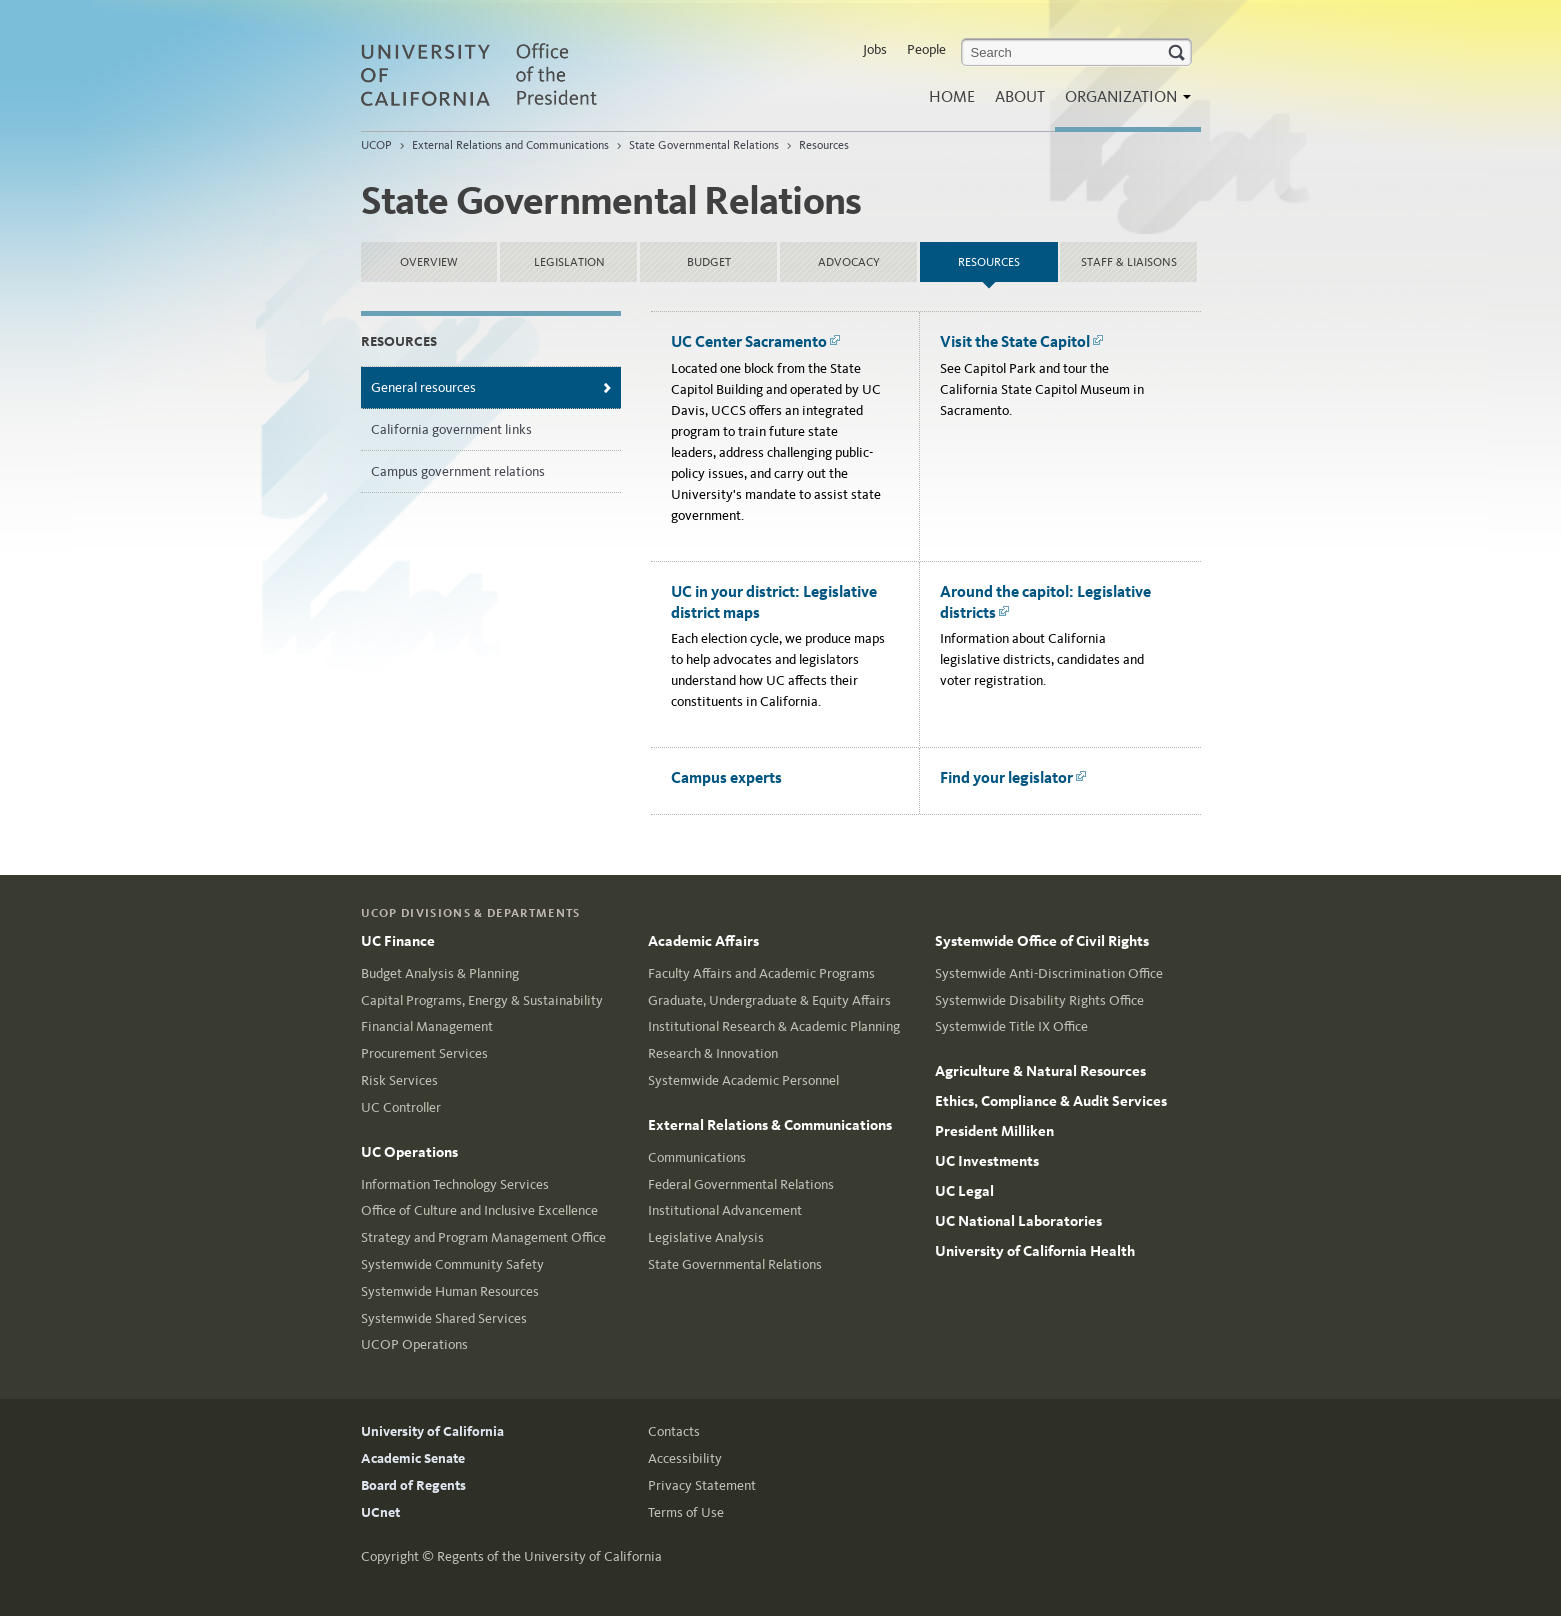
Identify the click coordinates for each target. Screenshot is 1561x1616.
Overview (429, 262)
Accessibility (685, 1458)
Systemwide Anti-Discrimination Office (1049, 973)
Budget (709, 262)
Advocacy (849, 262)
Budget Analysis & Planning (440, 973)
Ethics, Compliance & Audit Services (1051, 1101)
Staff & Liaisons (1129, 262)
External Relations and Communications (510, 145)
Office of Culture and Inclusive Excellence (479, 1210)
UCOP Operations (414, 1344)
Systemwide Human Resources (450, 1291)
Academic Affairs (703, 941)
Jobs (875, 49)
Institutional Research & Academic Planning (774, 1026)
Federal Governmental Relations (741, 1184)
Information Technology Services (455, 1184)
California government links (451, 429)
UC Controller (401, 1107)
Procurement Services (424, 1053)
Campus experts (726, 777)
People (926, 49)
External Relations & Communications (770, 1125)
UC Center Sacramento (756, 341)
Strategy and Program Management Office (483, 1237)
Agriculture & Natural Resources (1040, 1071)
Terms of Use (686, 1512)
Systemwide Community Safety (452, 1264)
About (1020, 96)
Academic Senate (413, 1458)
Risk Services (399, 1080)
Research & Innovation (713, 1053)
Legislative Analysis (706, 1237)
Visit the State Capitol (1022, 341)
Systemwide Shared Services (444, 1318)
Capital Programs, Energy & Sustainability (482, 1000)
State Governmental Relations (704, 145)
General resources (423, 387)
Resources (824, 145)
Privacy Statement (702, 1485)
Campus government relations (458, 471)
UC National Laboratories (1018, 1221)
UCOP (376, 145)
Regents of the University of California (549, 1556)
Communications (697, 1157)
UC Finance (398, 941)
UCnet (380, 1512)
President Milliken (994, 1131)
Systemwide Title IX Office (1011, 1026)
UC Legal (964, 1191)
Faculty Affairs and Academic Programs (761, 973)
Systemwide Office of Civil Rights (1042, 941)
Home (952, 96)
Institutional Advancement (725, 1210)
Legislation (569, 262)
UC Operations (409, 1152)
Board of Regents (413, 1485)
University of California (432, 1431)
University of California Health (1035, 1251)
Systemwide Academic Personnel (743, 1080)
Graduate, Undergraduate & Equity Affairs (769, 1000)
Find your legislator (1013, 777)
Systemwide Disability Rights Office (1039, 1000)
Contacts (674, 1431)
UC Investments (987, 1161)
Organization (1123, 102)
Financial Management (427, 1026)
